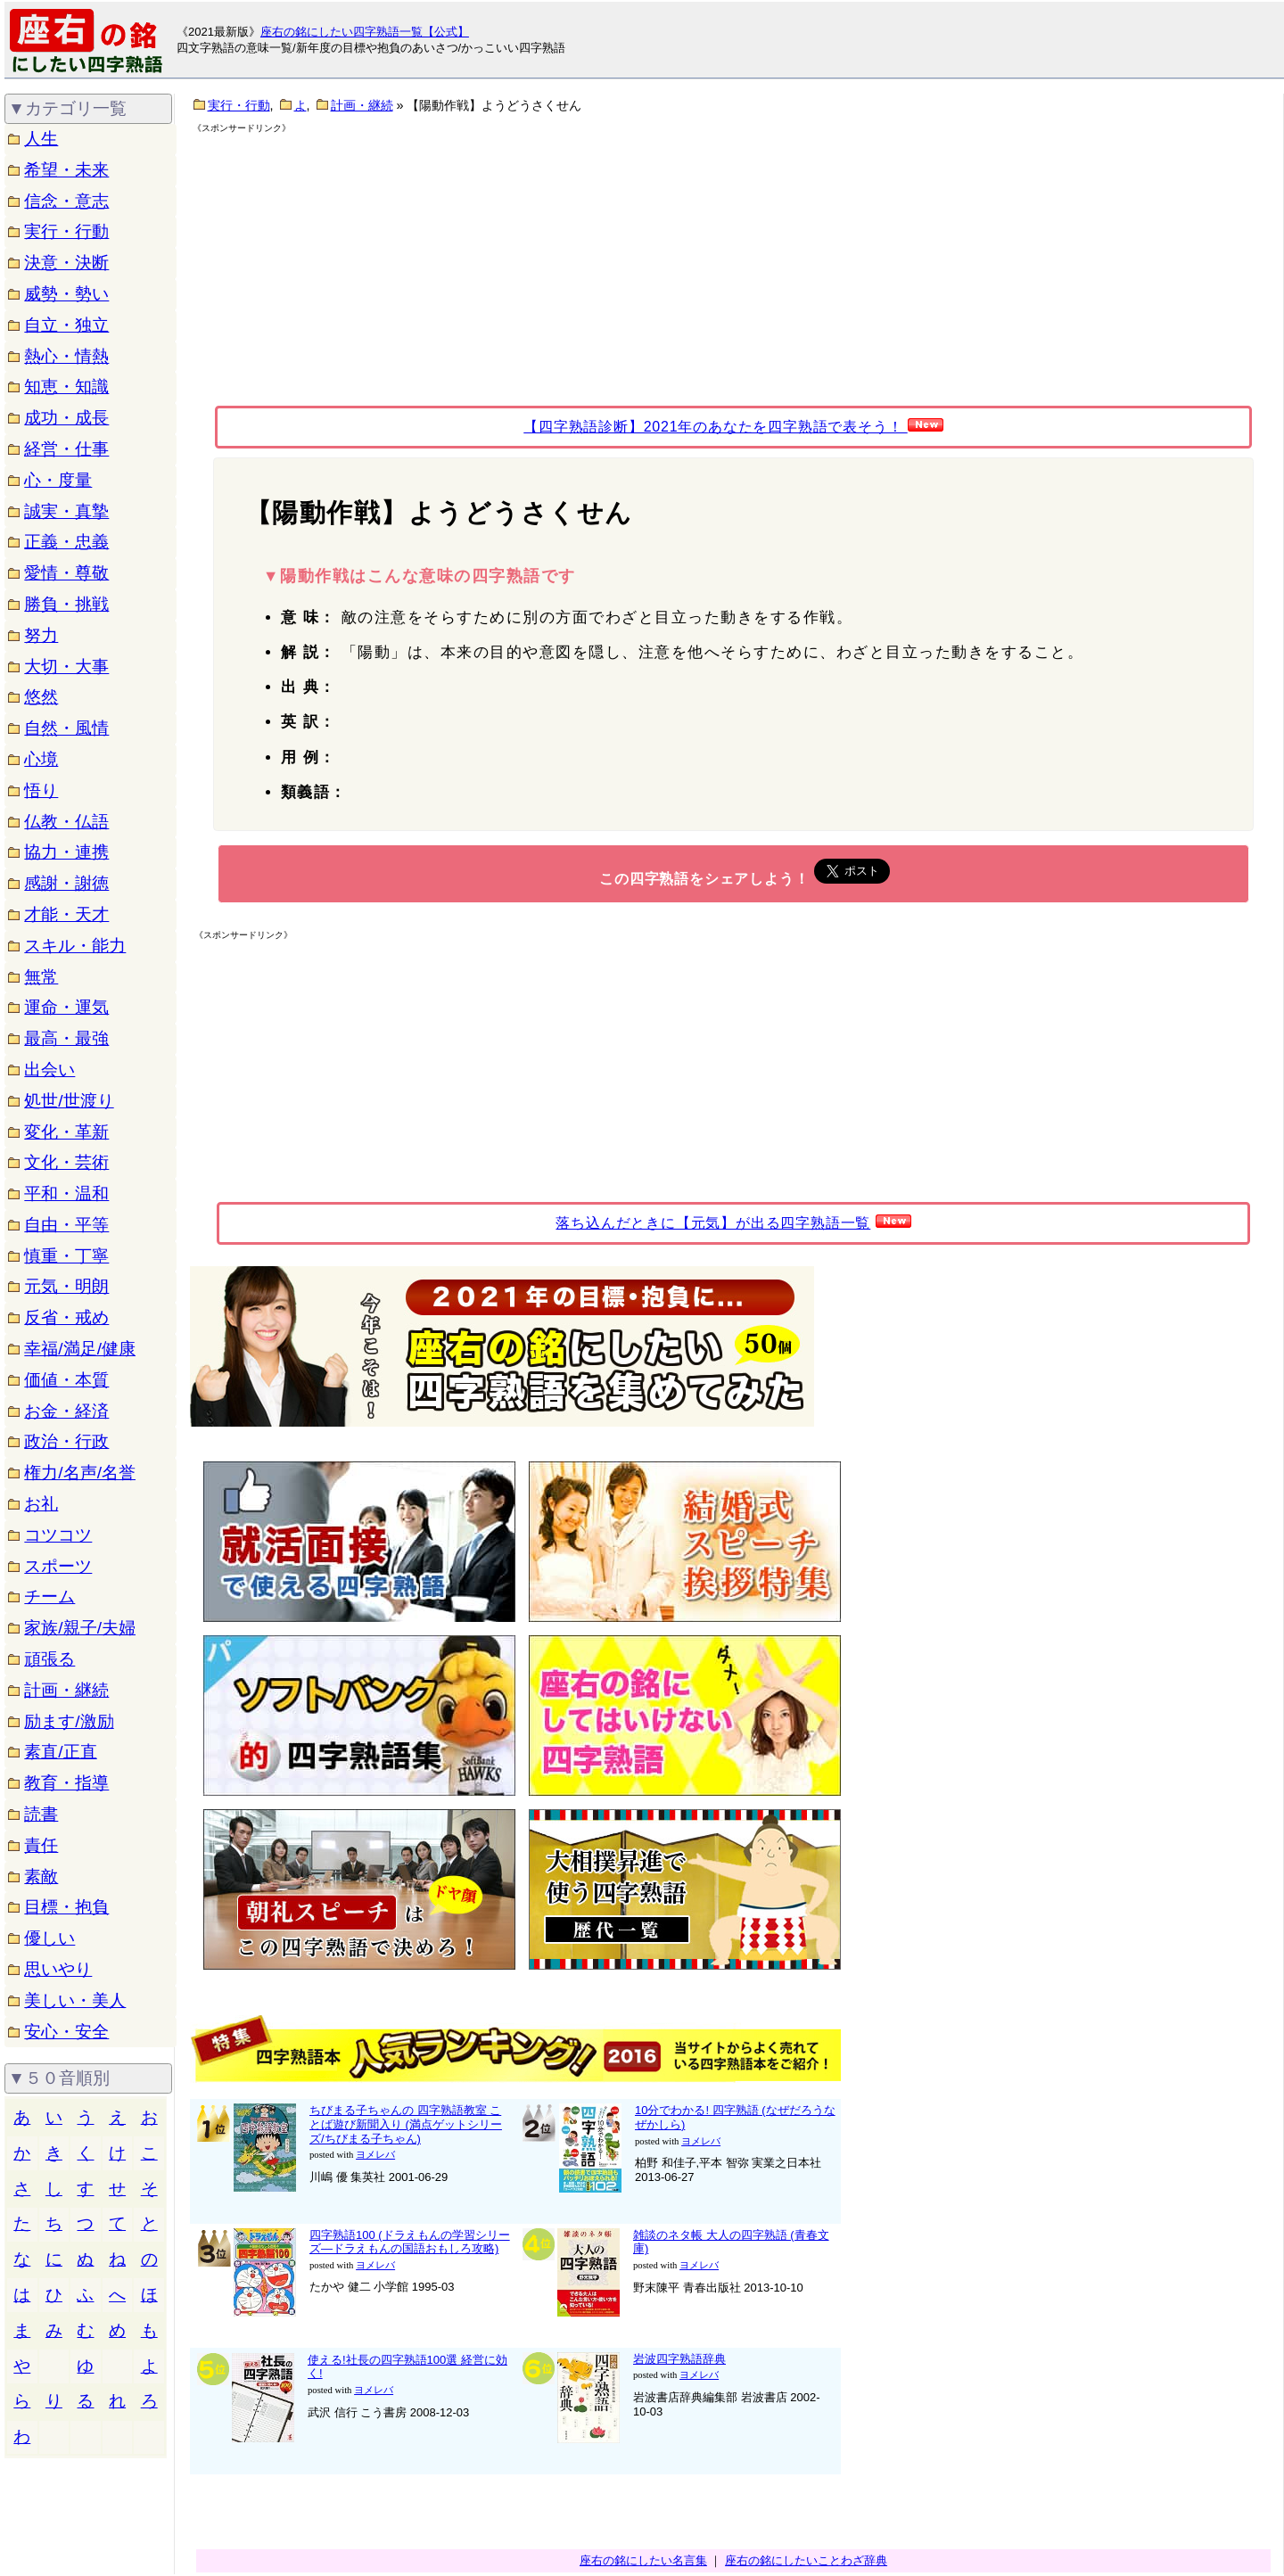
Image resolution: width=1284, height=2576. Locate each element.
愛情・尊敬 (66, 573)
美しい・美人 (75, 2000)
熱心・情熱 (66, 356)
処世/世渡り (68, 1100)
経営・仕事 (66, 449)
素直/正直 (60, 1751)
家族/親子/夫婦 (80, 1627)
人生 (41, 138)
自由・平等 (66, 1224)
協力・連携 (66, 852)
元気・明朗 (66, 1286)
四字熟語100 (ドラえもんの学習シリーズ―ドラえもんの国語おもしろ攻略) (409, 2242)
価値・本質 (66, 1379)
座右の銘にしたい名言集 (643, 2560)
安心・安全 (66, 2031)
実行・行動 (66, 231)
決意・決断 (66, 262)
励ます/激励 (68, 1721)
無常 (41, 976)
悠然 (41, 696)
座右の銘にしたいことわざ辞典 (806, 2560)
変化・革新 (66, 1132)
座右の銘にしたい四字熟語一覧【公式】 (364, 31)
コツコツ (58, 1535)
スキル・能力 (75, 945)
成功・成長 (66, 417)
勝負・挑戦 (66, 604)
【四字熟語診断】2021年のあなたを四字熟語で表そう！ (715, 426)
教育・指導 (66, 1783)
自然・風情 (66, 728)
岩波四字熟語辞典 (679, 2359)
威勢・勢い (66, 293)
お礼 (41, 1503)
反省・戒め (66, 1317)
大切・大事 (66, 666)
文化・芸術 (66, 1162)
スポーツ (58, 1566)
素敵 (41, 1876)
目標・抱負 (66, 1906)
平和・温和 (66, 1193)
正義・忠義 (66, 541)
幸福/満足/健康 (80, 1348)
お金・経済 (66, 1411)
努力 (41, 635)
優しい (49, 1938)
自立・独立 (66, 325)
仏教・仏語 (66, 821)
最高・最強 (66, 1038)
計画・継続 (66, 1690)
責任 (41, 1845)
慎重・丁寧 (66, 1256)
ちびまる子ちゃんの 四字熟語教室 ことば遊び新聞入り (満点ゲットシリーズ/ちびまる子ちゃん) (405, 2123)
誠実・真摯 (66, 511)
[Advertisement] (346, 259)
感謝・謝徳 (66, 883)
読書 (41, 1814)
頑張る (49, 1659)
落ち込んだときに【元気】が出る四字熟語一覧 (713, 1222)
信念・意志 (66, 201)
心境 (41, 759)
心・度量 (58, 480)
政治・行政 (66, 1441)
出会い (49, 1069)
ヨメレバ (375, 2155)
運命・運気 (66, 1007)
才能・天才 (66, 914)
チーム (49, 1596)
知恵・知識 (66, 386)
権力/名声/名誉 (80, 1472)
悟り (41, 790)
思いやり (58, 1969)
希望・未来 (66, 169)
